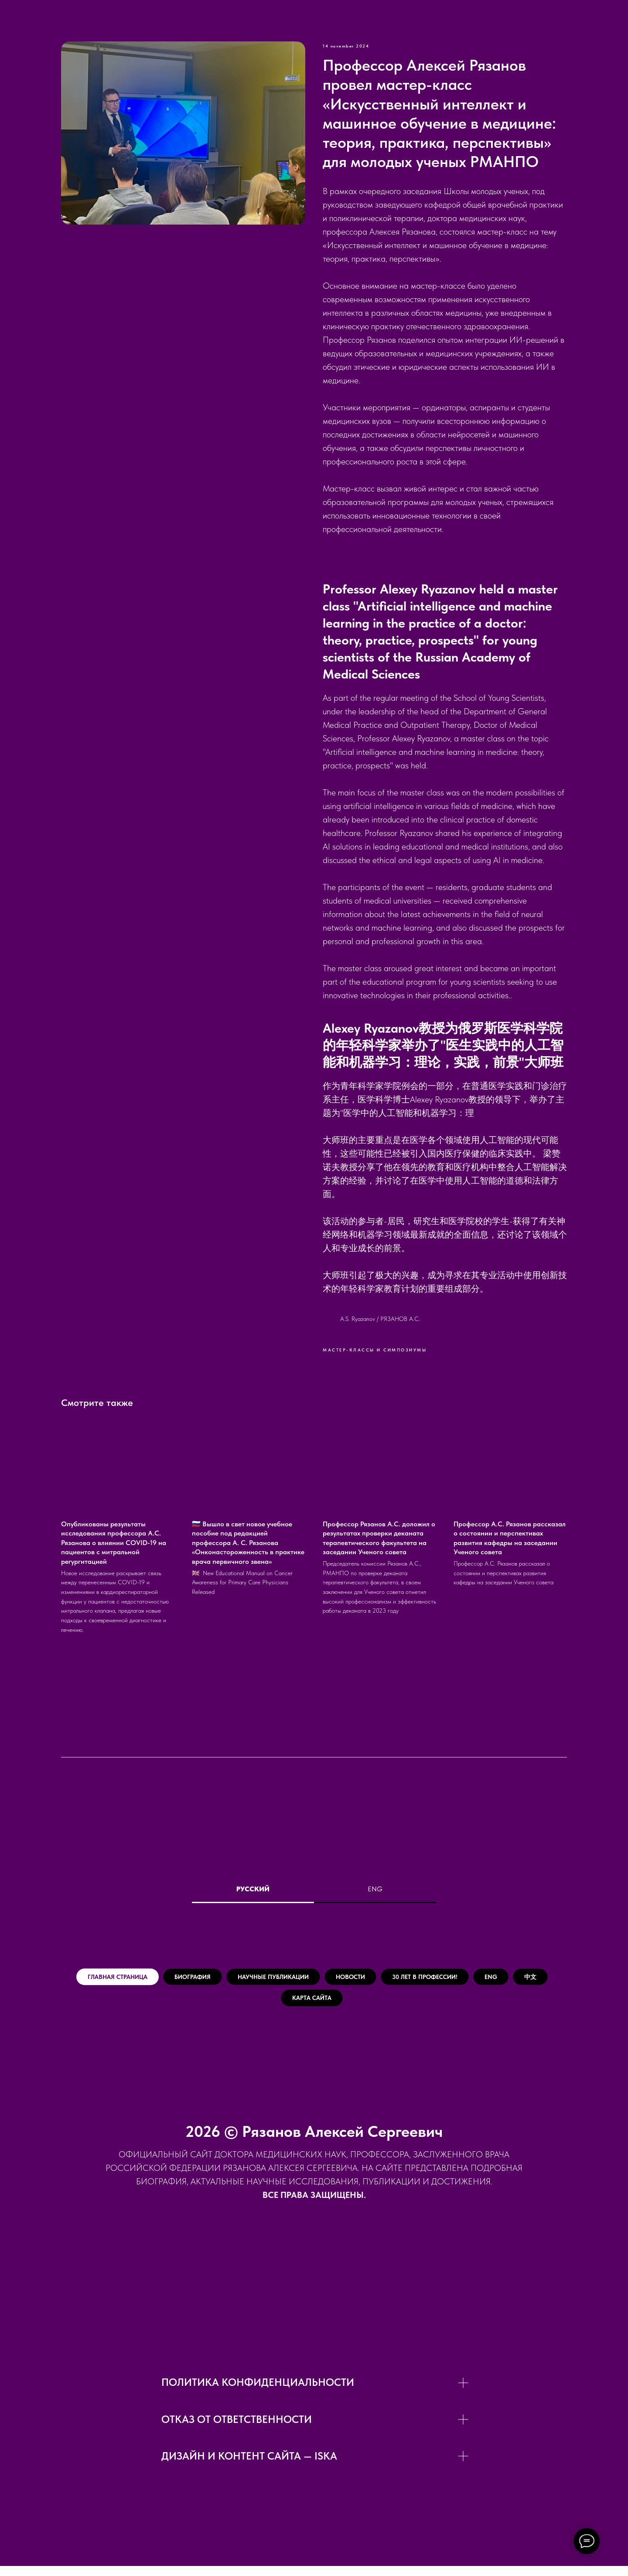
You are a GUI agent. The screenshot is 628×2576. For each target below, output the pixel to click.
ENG (248, 2005)
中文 (295, 2005)
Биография (212, 1979)
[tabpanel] (314, 1994)
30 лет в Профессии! (500, 1979)
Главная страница (119, 1979)
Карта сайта (358, 2005)
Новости (408, 1979)
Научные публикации (312, 1979)
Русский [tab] (253, 1889)
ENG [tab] (375, 1889)
